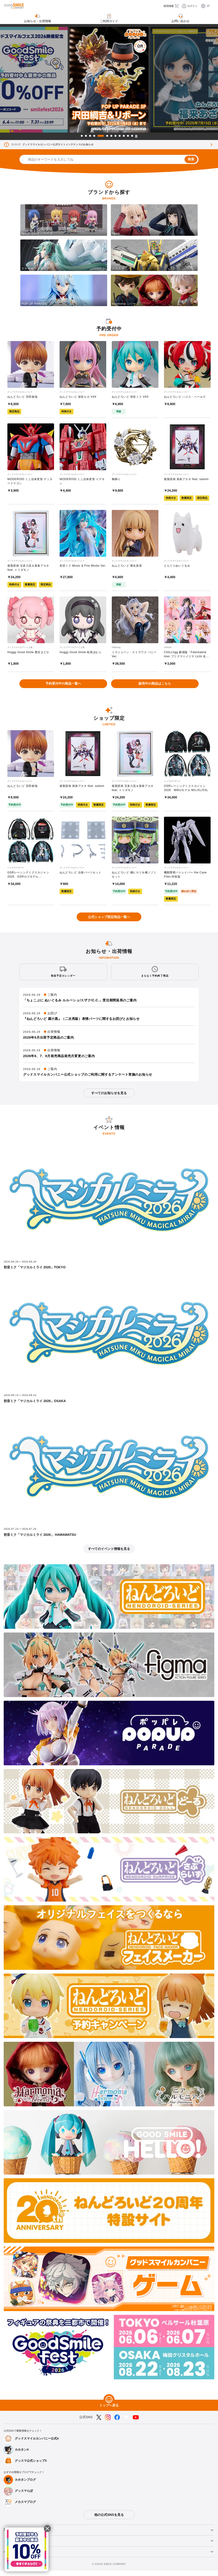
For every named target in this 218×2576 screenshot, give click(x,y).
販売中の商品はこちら (155, 687)
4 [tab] (94, 136)
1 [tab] (82, 136)
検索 (191, 159)
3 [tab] (90, 136)
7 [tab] (111, 136)
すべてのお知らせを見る (109, 1098)
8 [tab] (115, 136)
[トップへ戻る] (109, 2404)
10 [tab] (124, 136)
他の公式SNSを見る (109, 2520)
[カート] (178, 6)
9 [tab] (120, 136)
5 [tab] (100, 136)
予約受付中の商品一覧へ (63, 687)
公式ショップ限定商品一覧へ (109, 922)
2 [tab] (86, 136)
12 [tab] (132, 136)
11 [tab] (128, 136)
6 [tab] (107, 136)
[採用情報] (163, 6)
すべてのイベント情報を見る (109, 1554)
